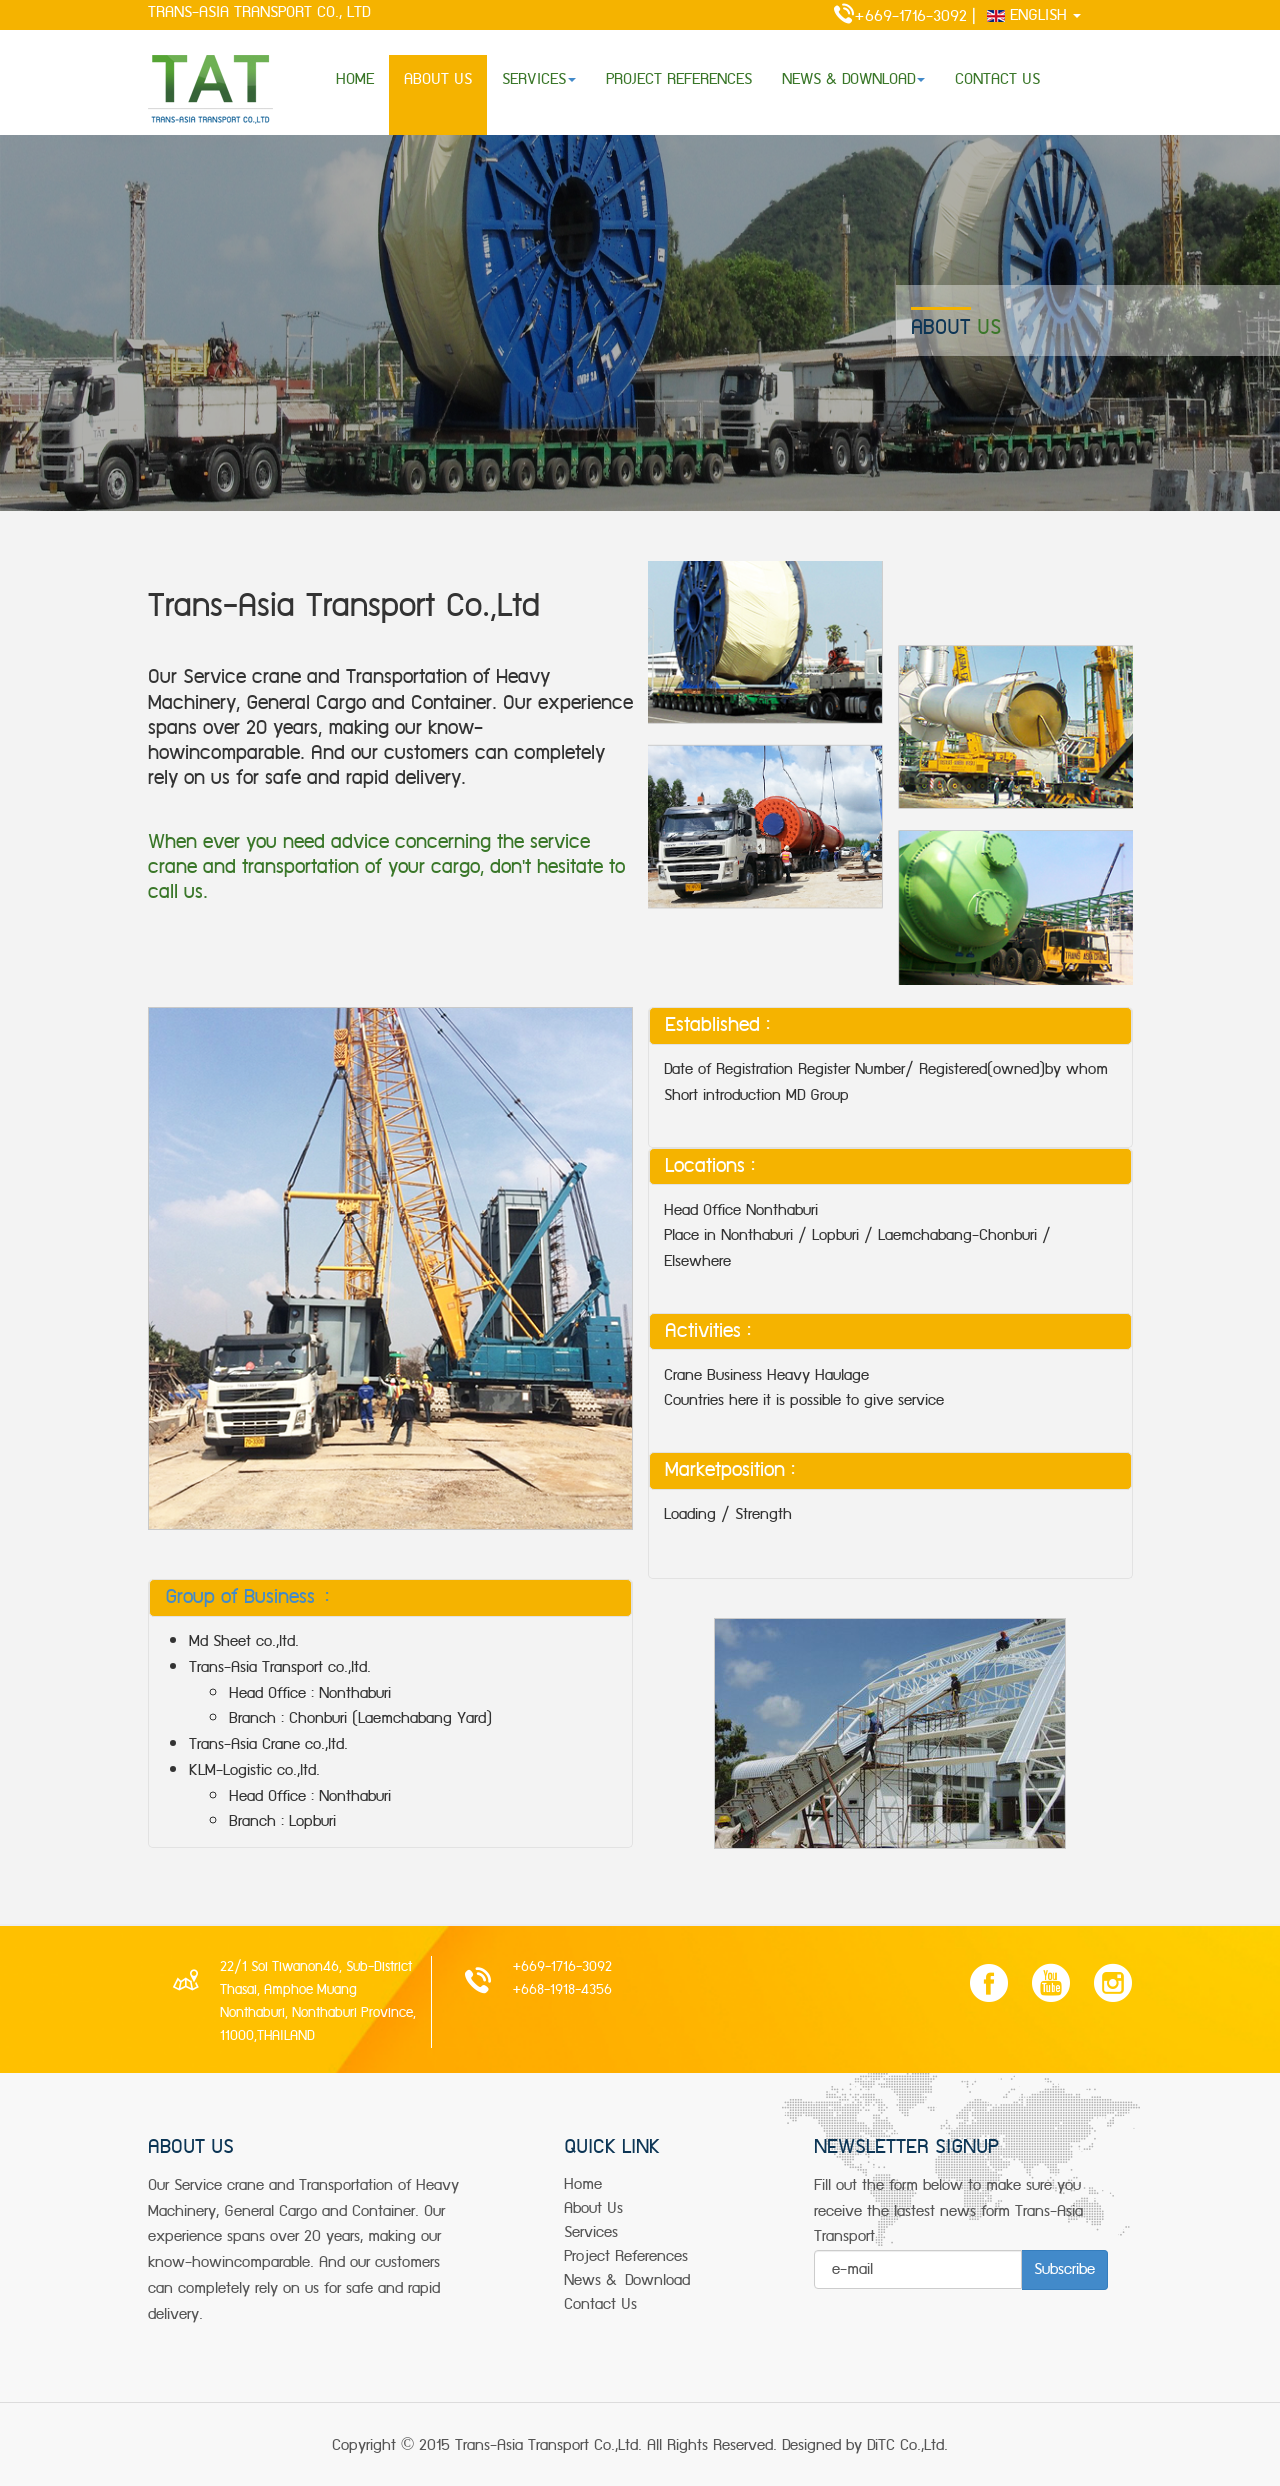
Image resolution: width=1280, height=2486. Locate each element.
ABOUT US (438, 79)
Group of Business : (247, 1597)
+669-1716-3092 (890, 16)
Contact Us (600, 2304)
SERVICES (539, 79)
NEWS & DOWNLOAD (853, 79)
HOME (355, 79)
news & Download (627, 2280)
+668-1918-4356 (562, 1990)
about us (593, 2208)
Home (583, 2184)
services (591, 2232)
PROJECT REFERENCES (679, 79)
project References (626, 2256)
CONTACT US (997, 79)
